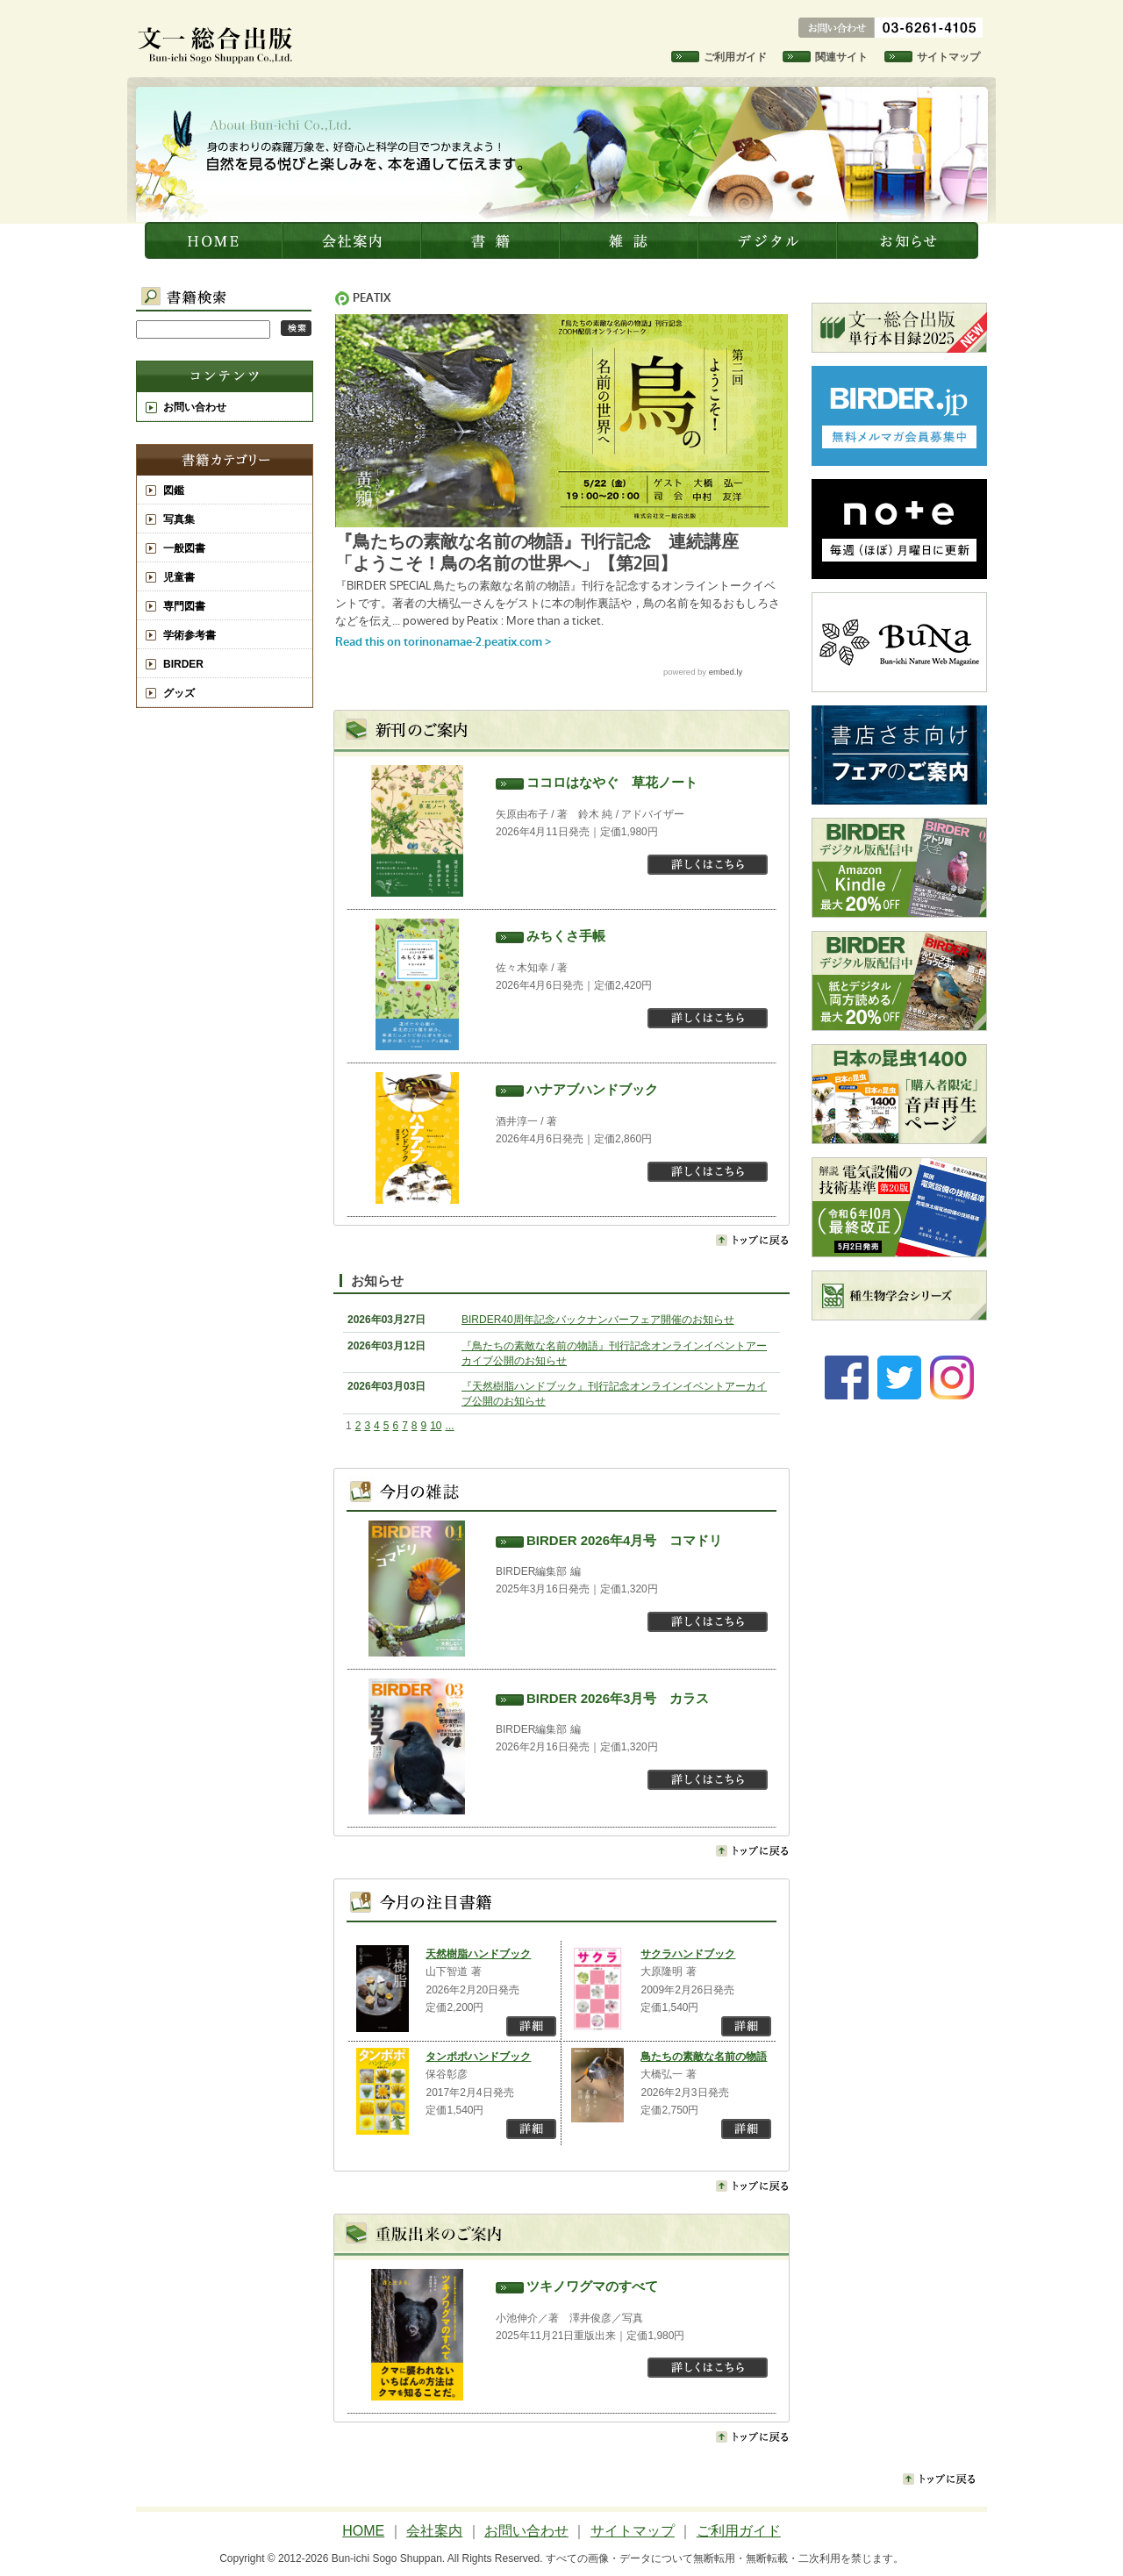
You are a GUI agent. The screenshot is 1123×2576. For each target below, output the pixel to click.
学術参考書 (189, 635)
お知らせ (909, 240)
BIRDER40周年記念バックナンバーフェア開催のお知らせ (597, 1319)
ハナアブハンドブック (592, 1089)
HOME (363, 2530)
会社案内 (353, 240)
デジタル (769, 240)
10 (435, 1426)
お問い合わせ (194, 407)
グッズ (179, 693)
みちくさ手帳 (565, 935)
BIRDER (183, 664)
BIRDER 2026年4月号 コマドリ (624, 1540)
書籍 (492, 240)
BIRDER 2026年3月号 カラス (617, 1698)
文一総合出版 (214, 240)
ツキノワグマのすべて (592, 2286)
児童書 (179, 577)
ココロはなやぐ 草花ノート (611, 782)
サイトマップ (948, 57)
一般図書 (184, 548)
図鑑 (173, 490)
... (450, 1426)
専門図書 (184, 606)
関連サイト (841, 57)
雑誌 (631, 240)
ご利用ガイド (735, 57)
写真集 (179, 519)
